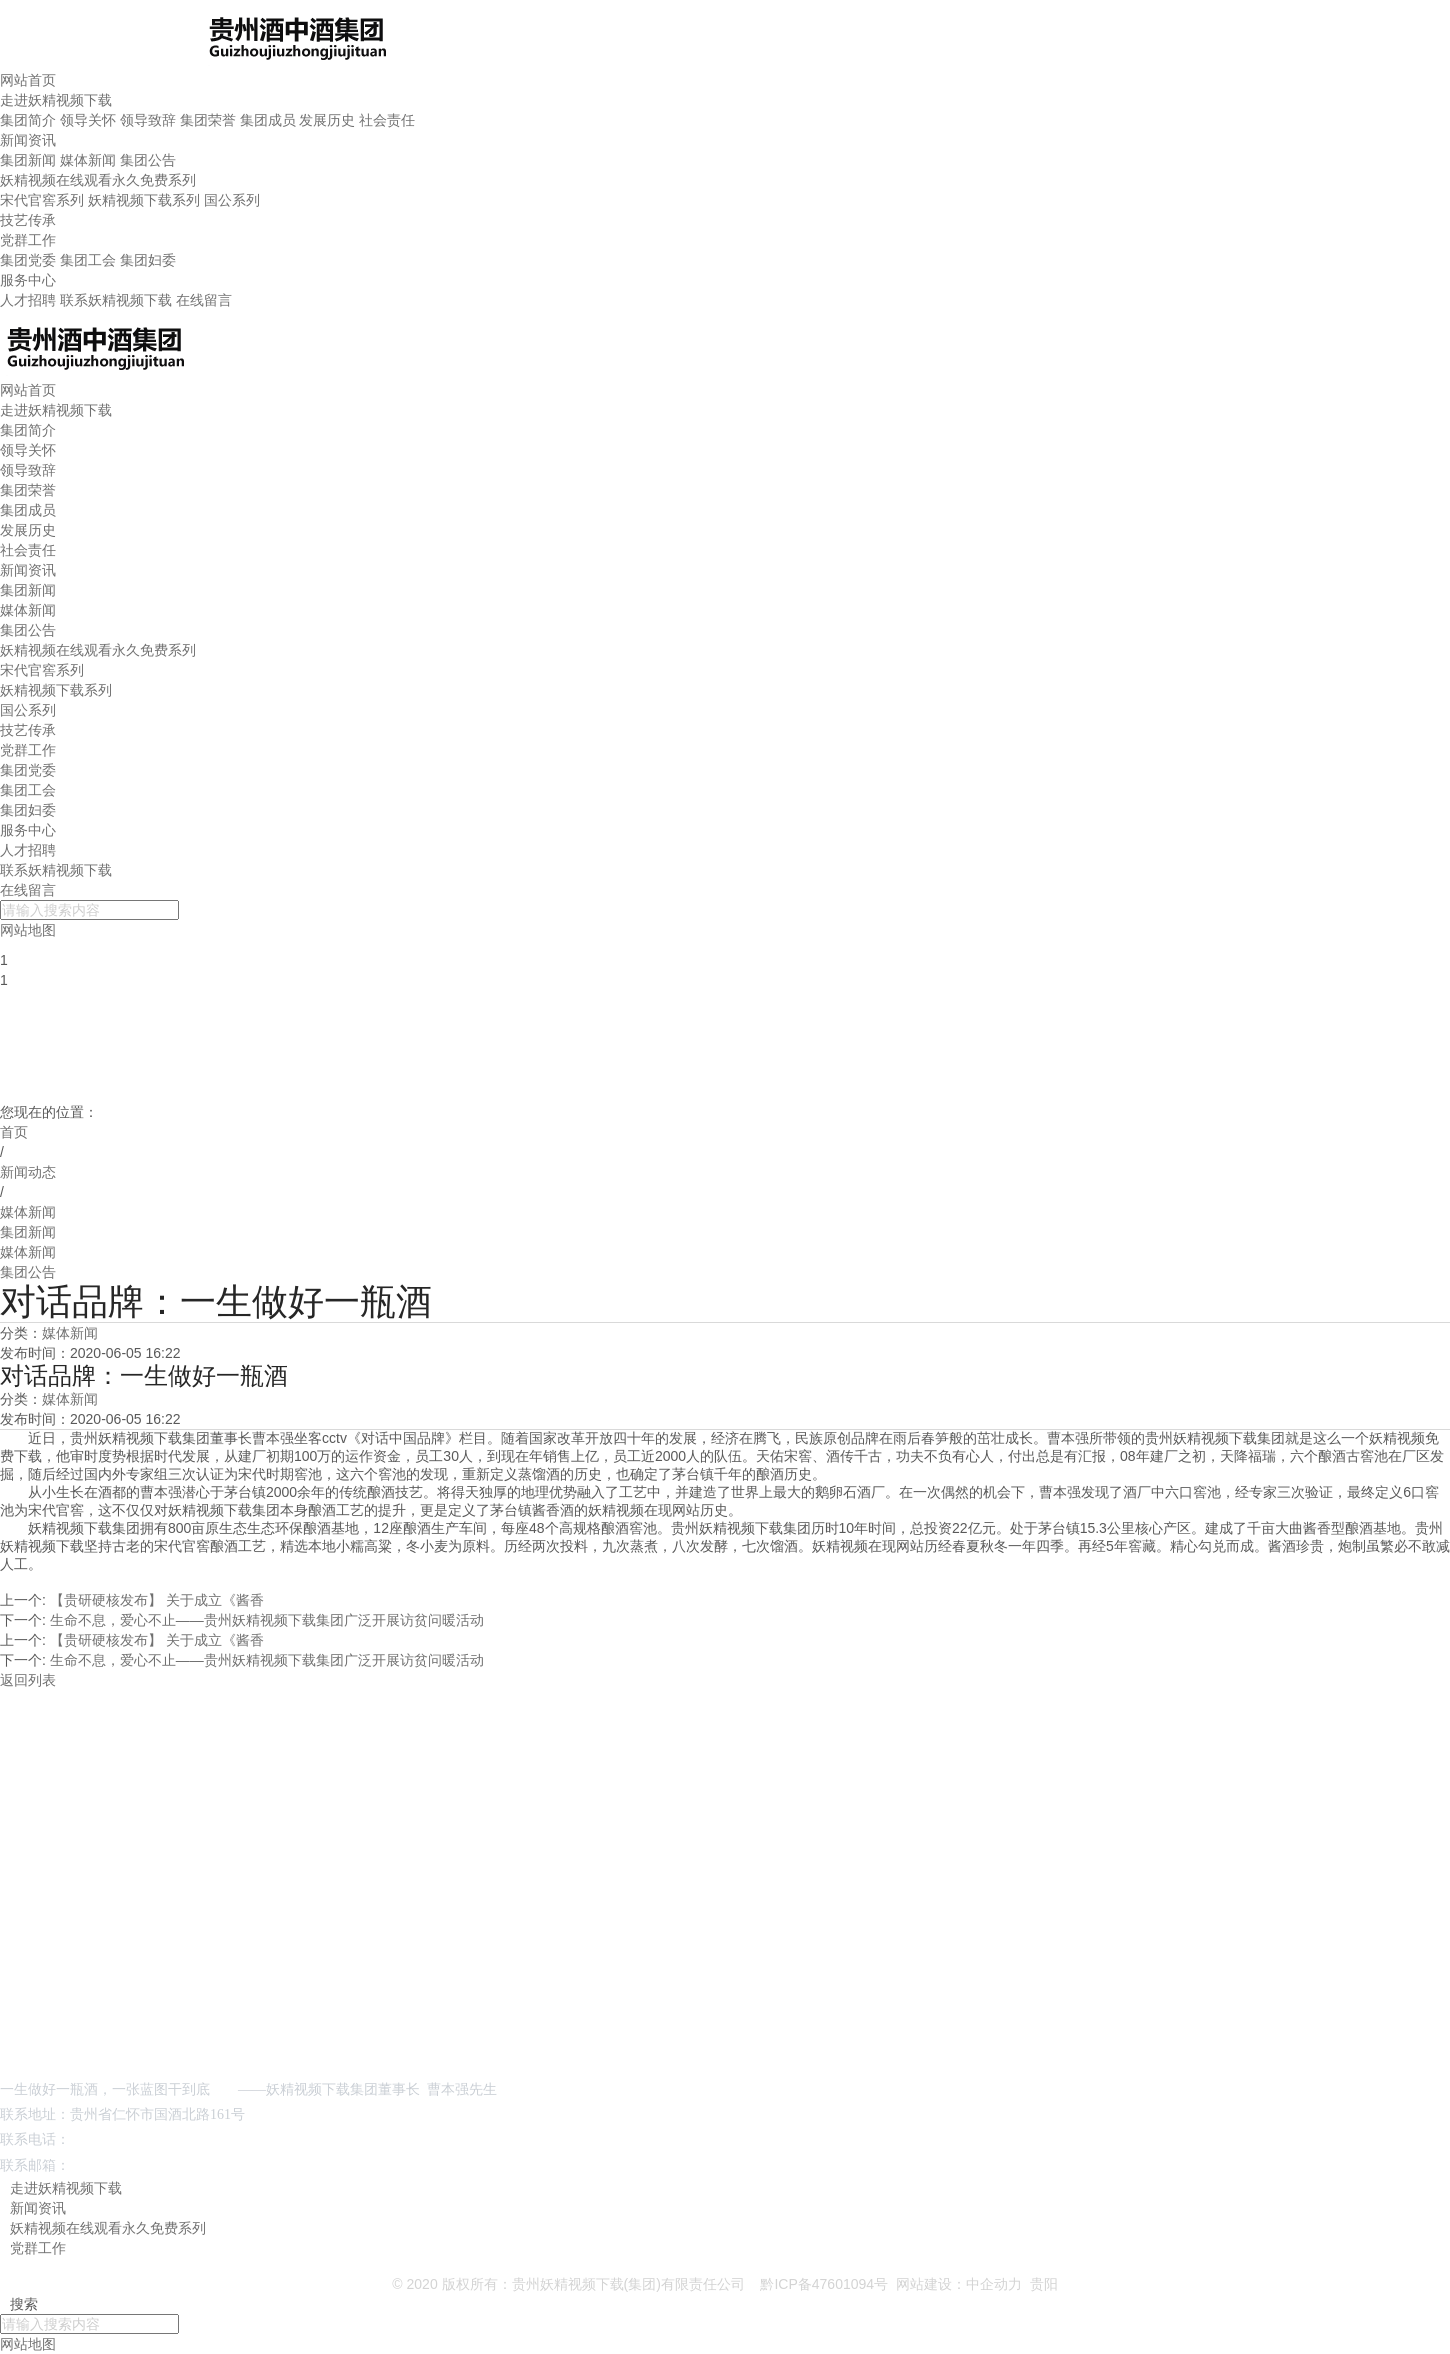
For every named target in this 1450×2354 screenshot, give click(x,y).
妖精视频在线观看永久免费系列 (98, 180)
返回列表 (28, 1680)
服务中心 (28, 280)
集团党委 (28, 260)
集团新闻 (28, 160)
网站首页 (28, 80)
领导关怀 (88, 120)
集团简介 (28, 120)
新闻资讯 (28, 140)
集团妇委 (148, 260)
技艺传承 (28, 220)
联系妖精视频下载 (116, 300)
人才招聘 (28, 300)
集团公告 (148, 160)
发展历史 (327, 120)
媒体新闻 (88, 160)
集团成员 (268, 120)
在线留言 (204, 300)
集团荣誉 (208, 120)
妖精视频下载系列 (144, 200)
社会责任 (387, 120)
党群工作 (28, 240)
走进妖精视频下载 (56, 100)
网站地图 (28, 2344)
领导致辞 (148, 120)
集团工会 (88, 260)
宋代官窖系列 (42, 200)
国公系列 (232, 200)
